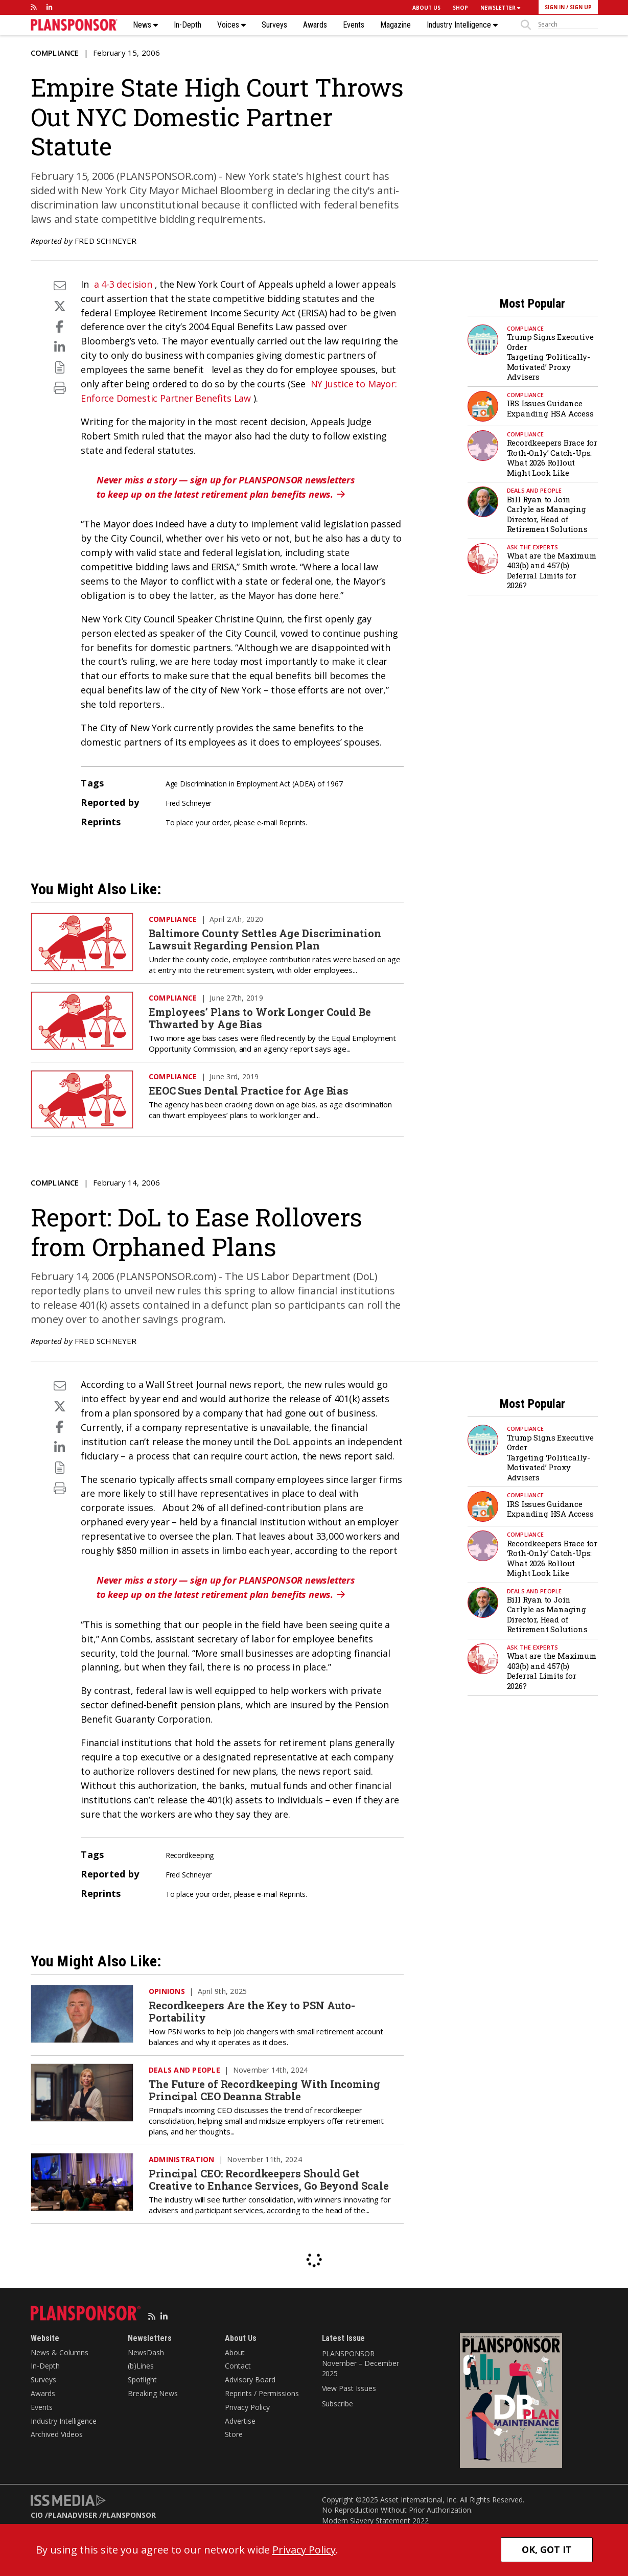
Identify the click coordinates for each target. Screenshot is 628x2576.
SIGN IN (555, 7)
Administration (182, 2159)
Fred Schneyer (106, 241)
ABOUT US (426, 7)
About (235, 2352)
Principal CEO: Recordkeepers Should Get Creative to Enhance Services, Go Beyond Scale (269, 2179)
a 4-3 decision (123, 284)
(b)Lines (141, 2366)
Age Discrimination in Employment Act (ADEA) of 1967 (254, 783)
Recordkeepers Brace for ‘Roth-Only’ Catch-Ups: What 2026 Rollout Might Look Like (552, 457)
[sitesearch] (568, 24)
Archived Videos (57, 2434)
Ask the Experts (533, 547)
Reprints (292, 822)
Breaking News (153, 2393)
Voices (231, 25)
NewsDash (146, 2352)
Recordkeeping (190, 1855)
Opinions (167, 1991)
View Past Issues (349, 2388)
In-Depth (187, 25)
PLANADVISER (72, 2515)
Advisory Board (250, 2379)
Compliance (55, 53)
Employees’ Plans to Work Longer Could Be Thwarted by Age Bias (260, 1018)
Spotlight (142, 2379)
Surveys (274, 25)
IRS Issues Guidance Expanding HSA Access (550, 408)
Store (234, 2434)
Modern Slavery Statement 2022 (375, 2520)
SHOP (460, 7)
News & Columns (59, 2352)
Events (353, 25)
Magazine (395, 25)
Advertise (240, 2421)
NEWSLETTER (500, 7)
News (145, 25)
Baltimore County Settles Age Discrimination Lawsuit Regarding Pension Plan (265, 939)
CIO (37, 2515)
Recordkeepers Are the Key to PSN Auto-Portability (252, 2011)
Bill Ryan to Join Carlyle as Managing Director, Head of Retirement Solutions (547, 514)
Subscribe (337, 2403)
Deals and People (534, 490)
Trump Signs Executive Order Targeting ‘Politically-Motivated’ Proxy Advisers (550, 357)
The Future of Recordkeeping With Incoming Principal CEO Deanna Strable (264, 2090)
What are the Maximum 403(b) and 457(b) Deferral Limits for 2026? (551, 570)
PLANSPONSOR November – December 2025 (360, 2363)
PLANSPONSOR (129, 2515)
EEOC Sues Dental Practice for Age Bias (248, 1090)
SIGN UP (581, 7)
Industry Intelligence (462, 25)
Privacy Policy (247, 2407)
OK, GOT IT (547, 2549)
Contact (238, 2366)
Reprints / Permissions (262, 2393)
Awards (315, 25)
